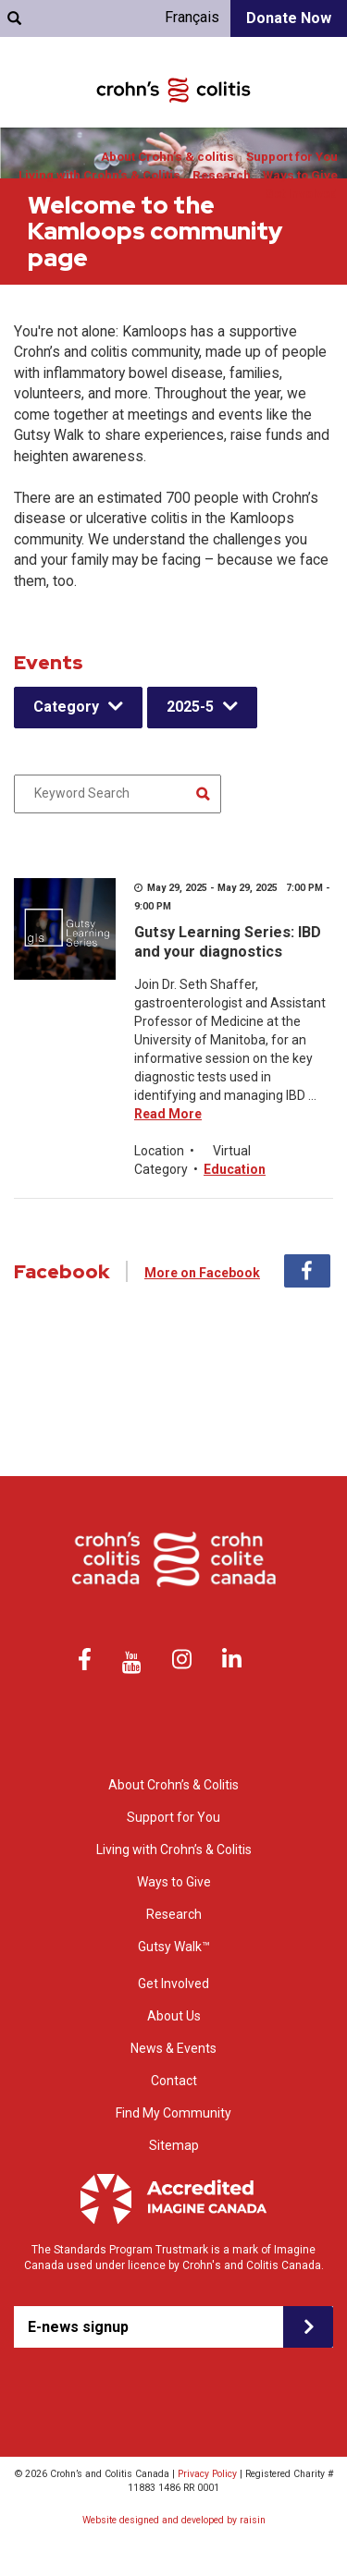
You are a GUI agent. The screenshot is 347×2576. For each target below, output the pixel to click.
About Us (174, 2015)
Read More (168, 1113)
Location (159, 1150)
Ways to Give (300, 175)
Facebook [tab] (307, 1271)
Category (66, 706)
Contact (174, 2080)
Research (221, 175)
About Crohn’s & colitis (167, 157)
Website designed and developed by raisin (174, 2520)
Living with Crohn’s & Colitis (99, 175)
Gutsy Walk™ (174, 1946)
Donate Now (288, 18)
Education (235, 1169)
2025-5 (190, 706)
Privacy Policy (207, 2474)
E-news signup (78, 2327)
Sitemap (174, 2145)
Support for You (292, 157)
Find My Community (173, 2113)
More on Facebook (202, 1272)
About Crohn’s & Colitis (173, 1784)
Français (192, 17)
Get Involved (301, 194)
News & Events (173, 2048)
